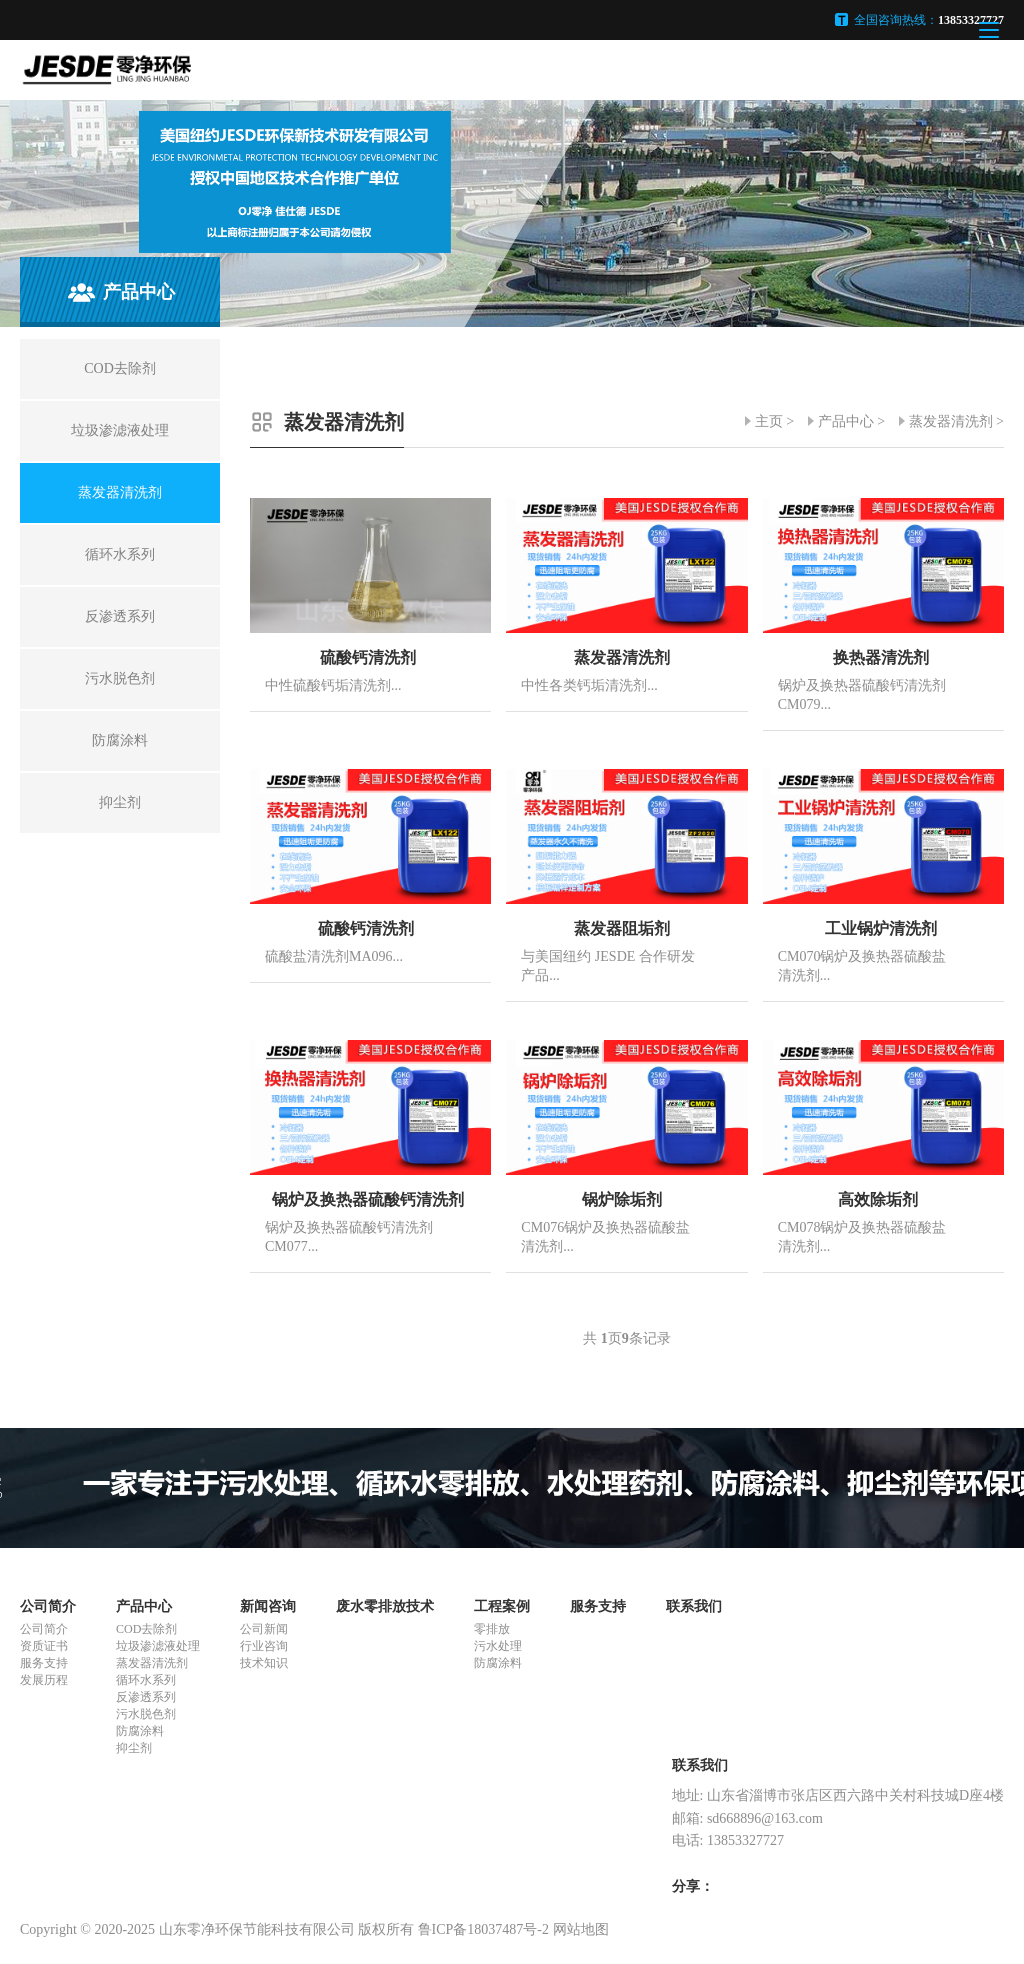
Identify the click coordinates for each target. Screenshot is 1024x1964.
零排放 (492, 1629)
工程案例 (502, 1606)
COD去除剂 (146, 1629)
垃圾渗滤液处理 (158, 1646)
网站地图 (581, 1929)
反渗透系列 (146, 1697)
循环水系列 (146, 1680)
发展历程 (44, 1680)
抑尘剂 (134, 1748)
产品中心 (846, 421)
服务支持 (44, 1663)
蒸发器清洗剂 (951, 421)
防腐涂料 (140, 1731)
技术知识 (264, 1663)
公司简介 (48, 1606)
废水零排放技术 (385, 1606)
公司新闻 (264, 1629)
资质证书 (44, 1646)
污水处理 (498, 1646)
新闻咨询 (268, 1606)
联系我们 (694, 1606)
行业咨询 (264, 1646)
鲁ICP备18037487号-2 (483, 1929)
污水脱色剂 (146, 1714)
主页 (769, 421)
